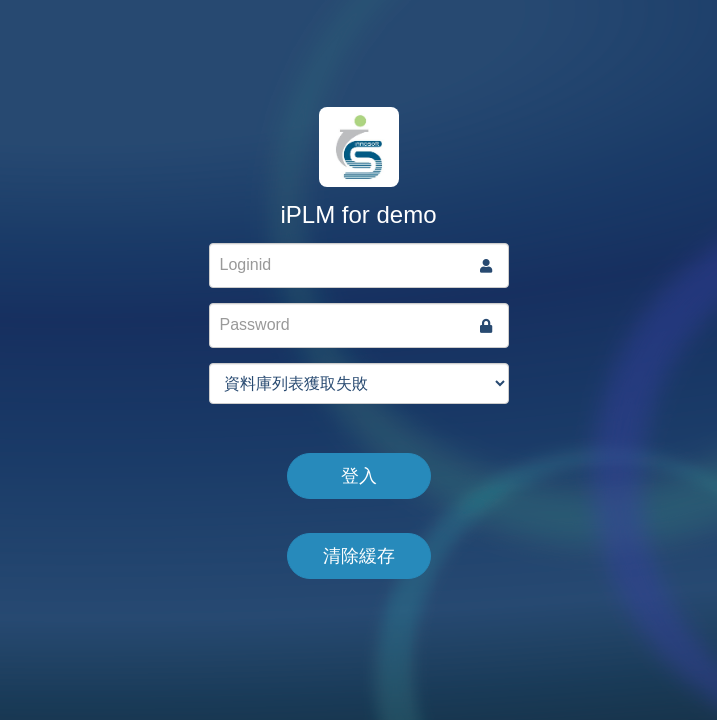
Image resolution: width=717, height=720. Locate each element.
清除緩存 (359, 556)
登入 (359, 476)
